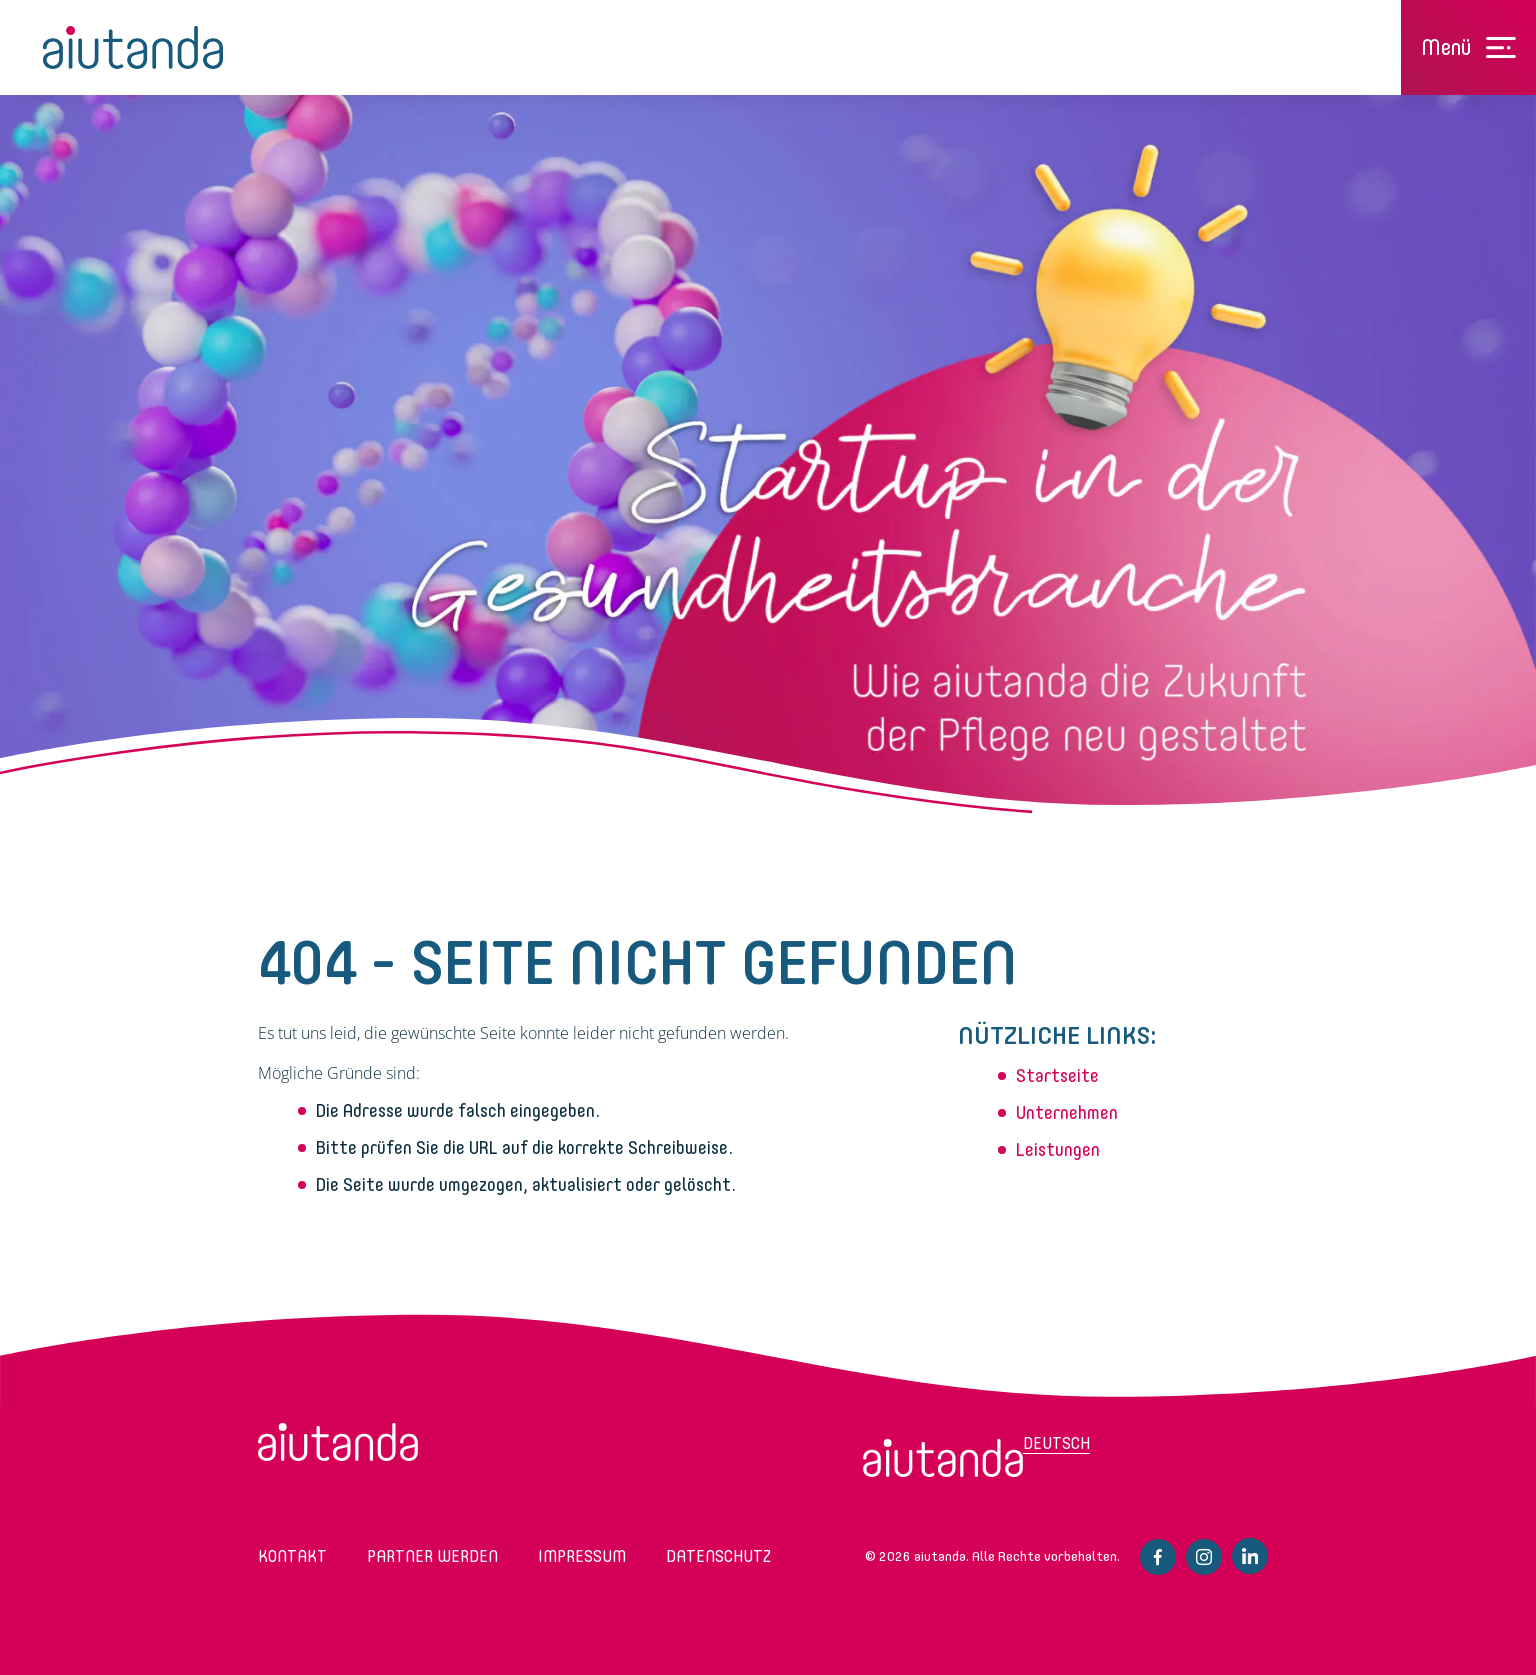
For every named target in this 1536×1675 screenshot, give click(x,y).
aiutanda (133, 47)
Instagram (1204, 1557)
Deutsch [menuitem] (1056, 1443)
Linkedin (1250, 1556)
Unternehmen (1067, 1113)
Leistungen (1058, 1150)
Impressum (582, 1556)
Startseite (1057, 1076)
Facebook (1158, 1557)
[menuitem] (943, 1458)
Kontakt (292, 1556)
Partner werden (432, 1556)
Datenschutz (718, 1556)
